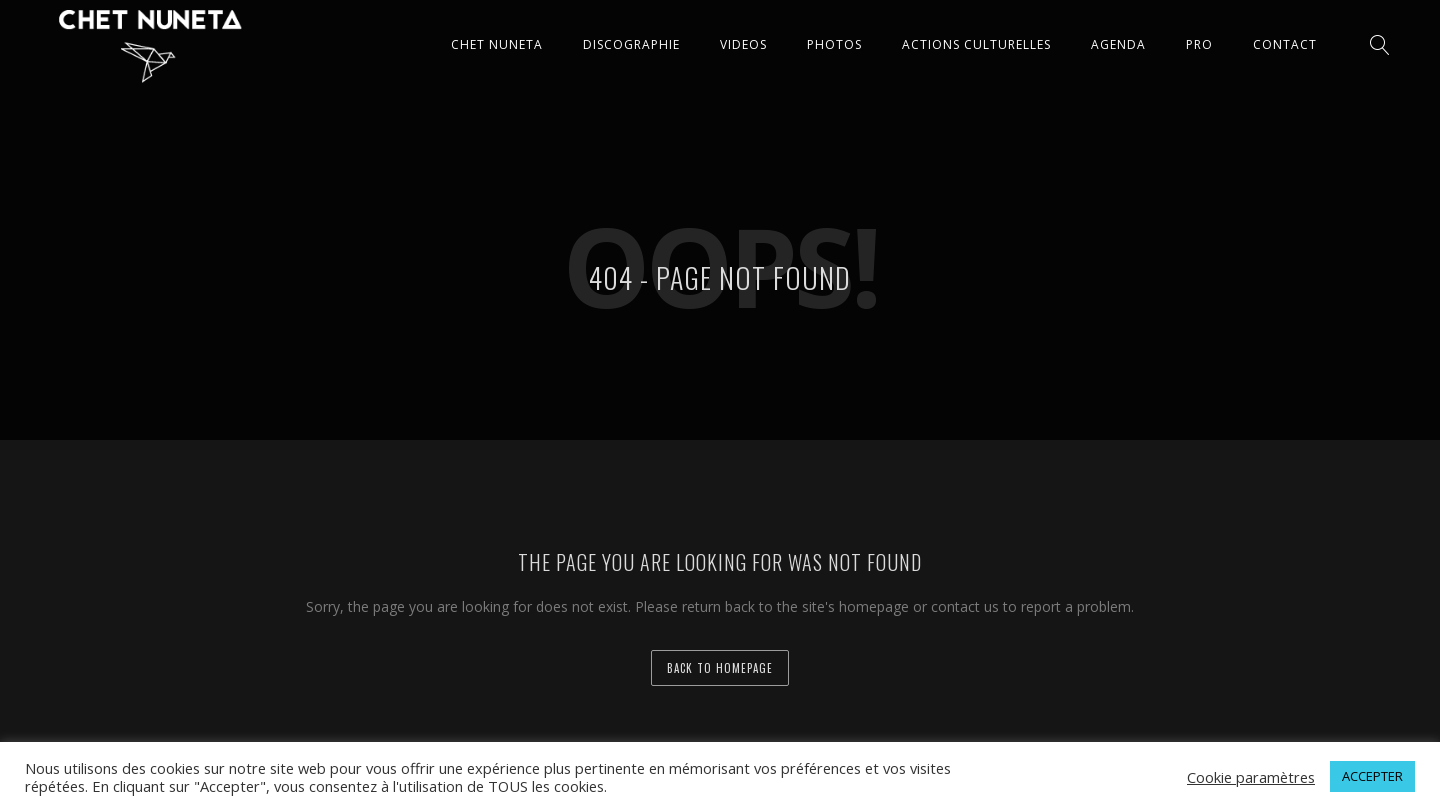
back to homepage (720, 668)
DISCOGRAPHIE (631, 44)
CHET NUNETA (497, 44)
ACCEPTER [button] (1372, 776)
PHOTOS (834, 44)
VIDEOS (743, 44)
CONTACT (1285, 44)
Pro (1199, 44)
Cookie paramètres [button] (1251, 777)
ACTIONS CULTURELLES (976, 44)
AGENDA (1118, 44)
